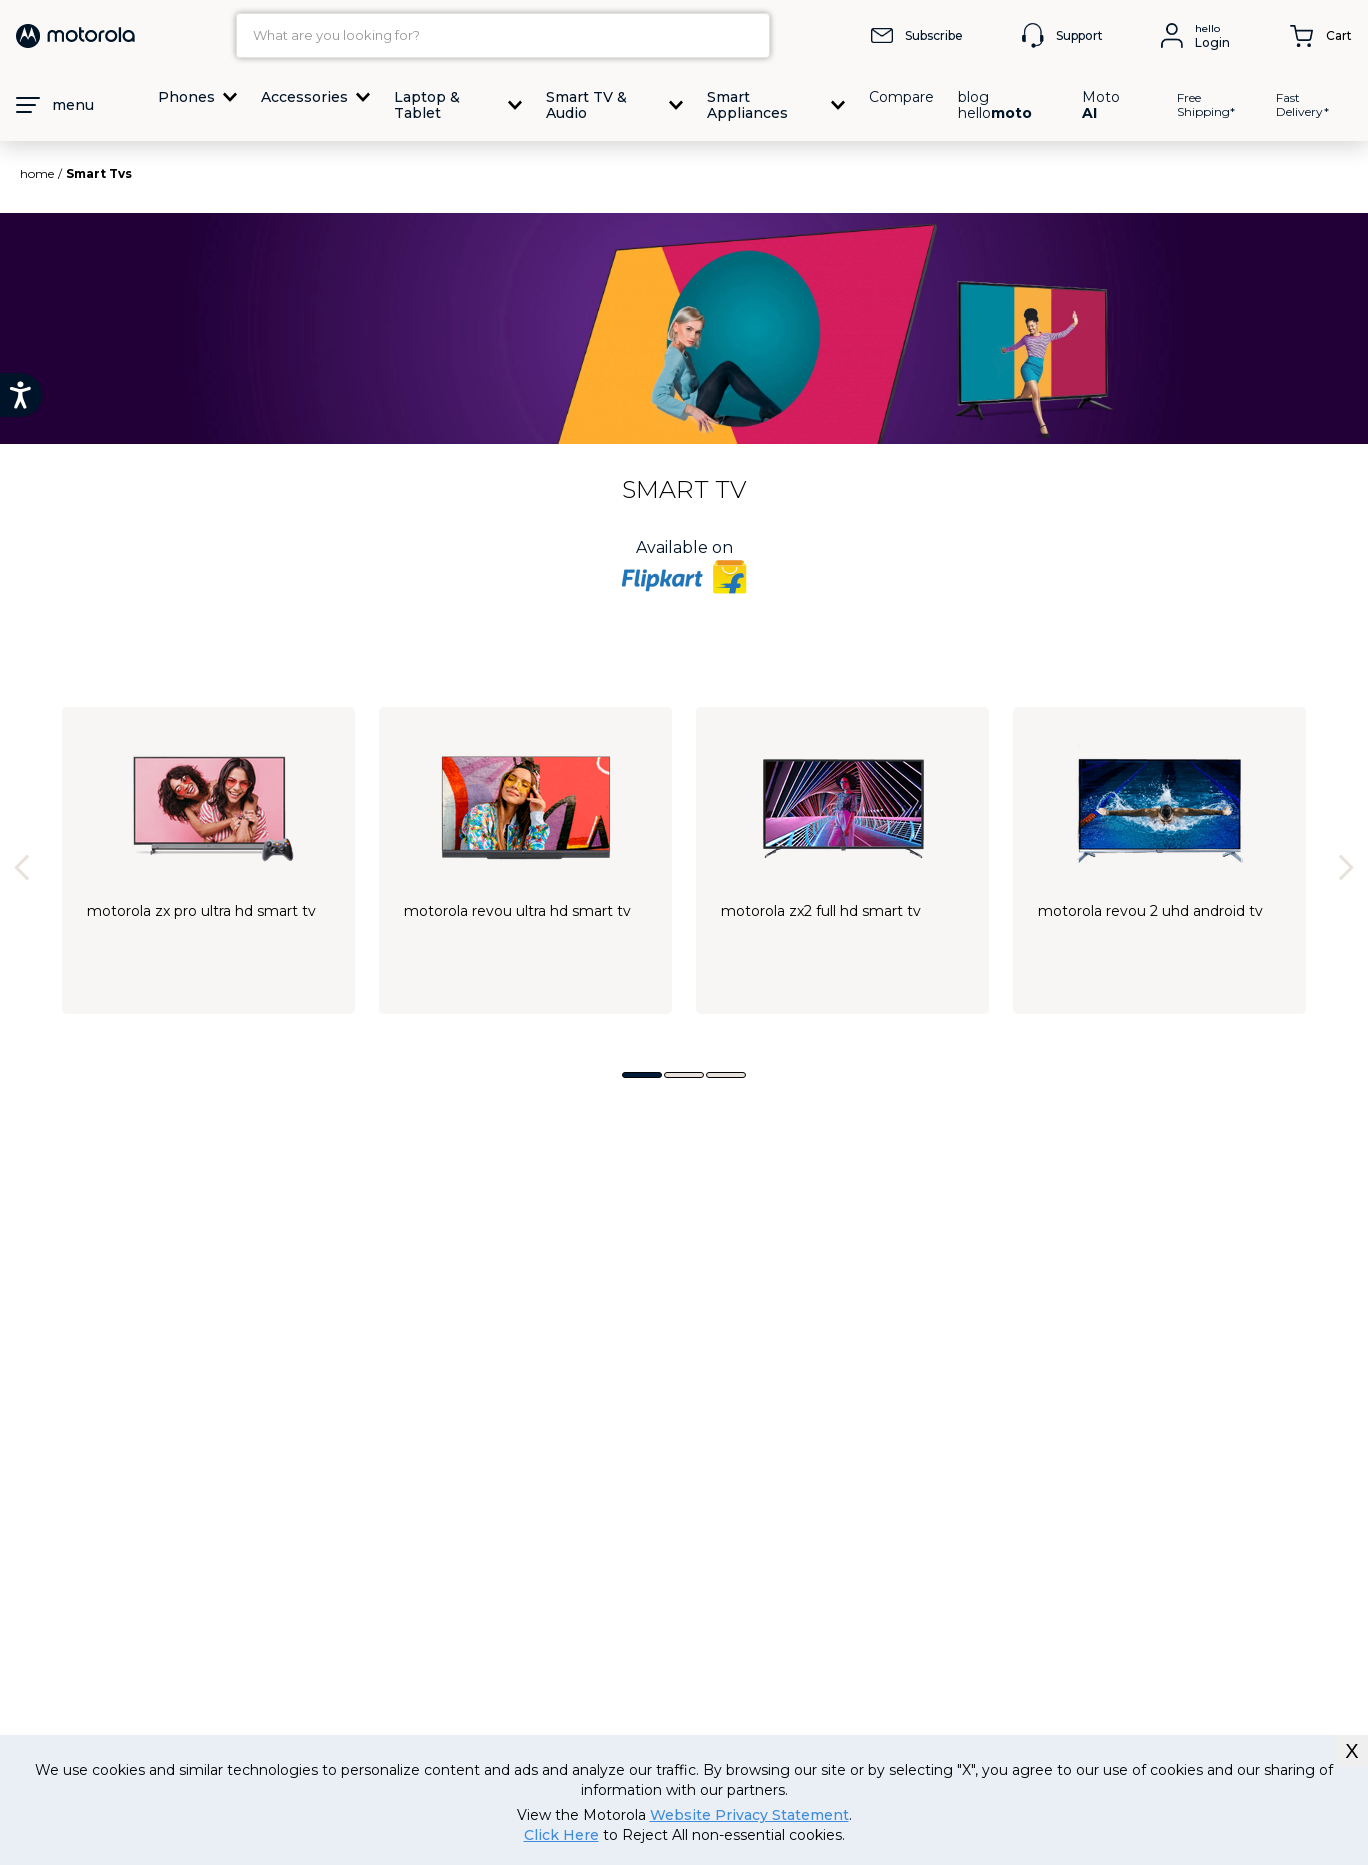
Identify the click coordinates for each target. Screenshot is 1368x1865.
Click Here (561, 1835)
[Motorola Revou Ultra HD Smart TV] (525, 860)
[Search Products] (749, 35)
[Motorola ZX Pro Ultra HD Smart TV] (208, 860)
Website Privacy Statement (749, 1815)
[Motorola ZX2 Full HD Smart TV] (842, 860)
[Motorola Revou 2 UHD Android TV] (1159, 860)
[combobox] (503, 35)
